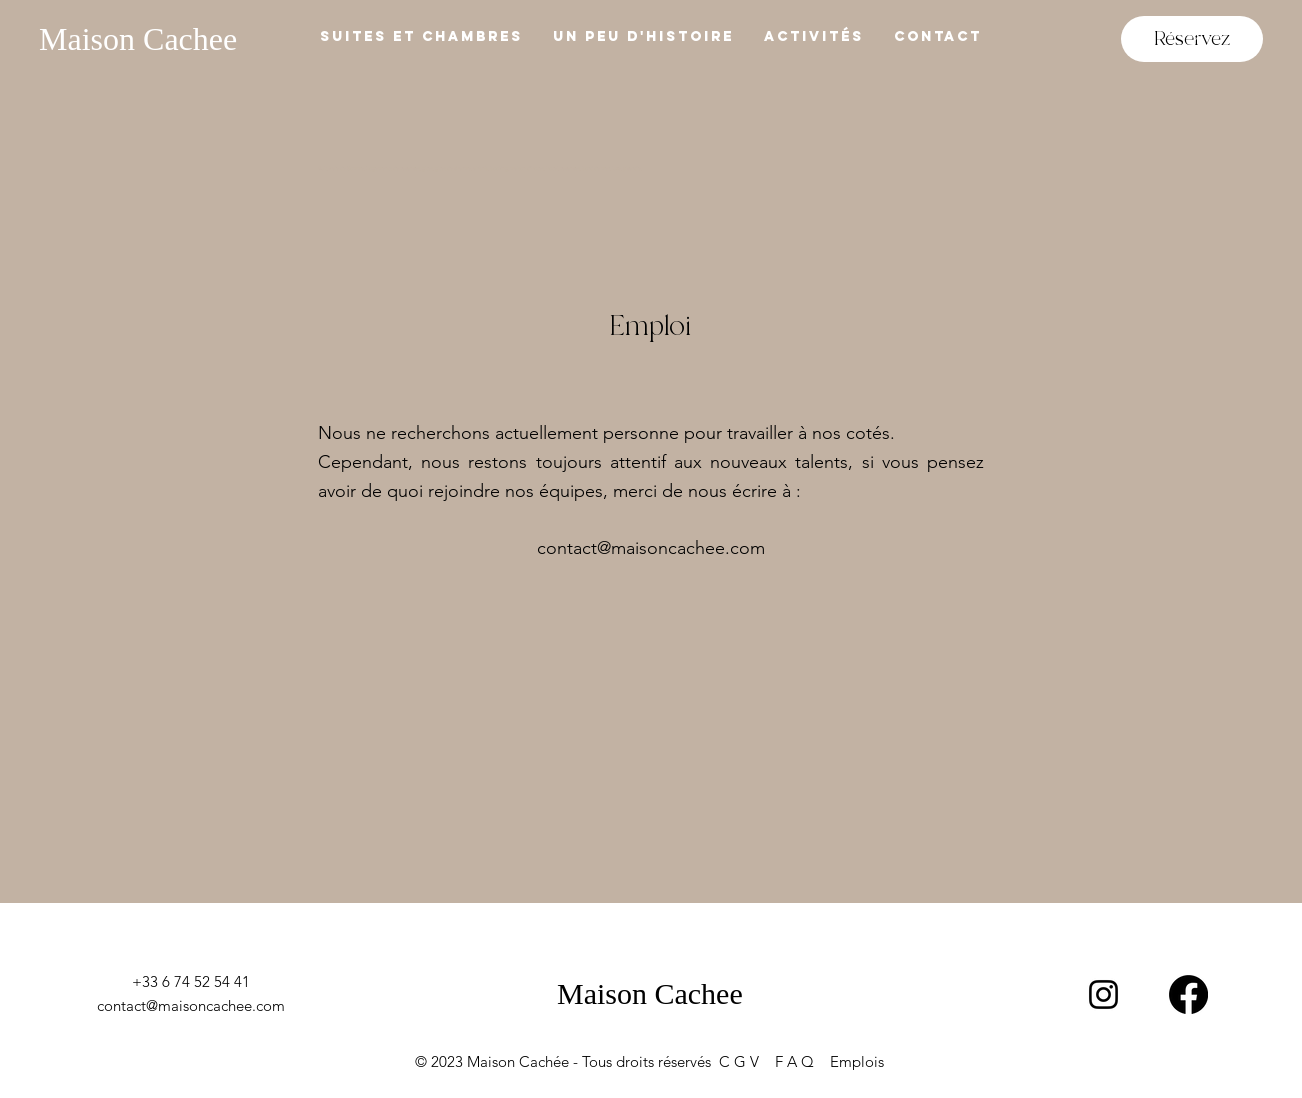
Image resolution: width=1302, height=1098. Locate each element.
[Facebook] (1188, 994)
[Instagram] (1103, 994)
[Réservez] (1192, 39)
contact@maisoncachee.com (651, 548)
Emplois (857, 1061)
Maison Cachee (138, 39)
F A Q (802, 1061)
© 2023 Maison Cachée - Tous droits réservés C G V (595, 1061)
